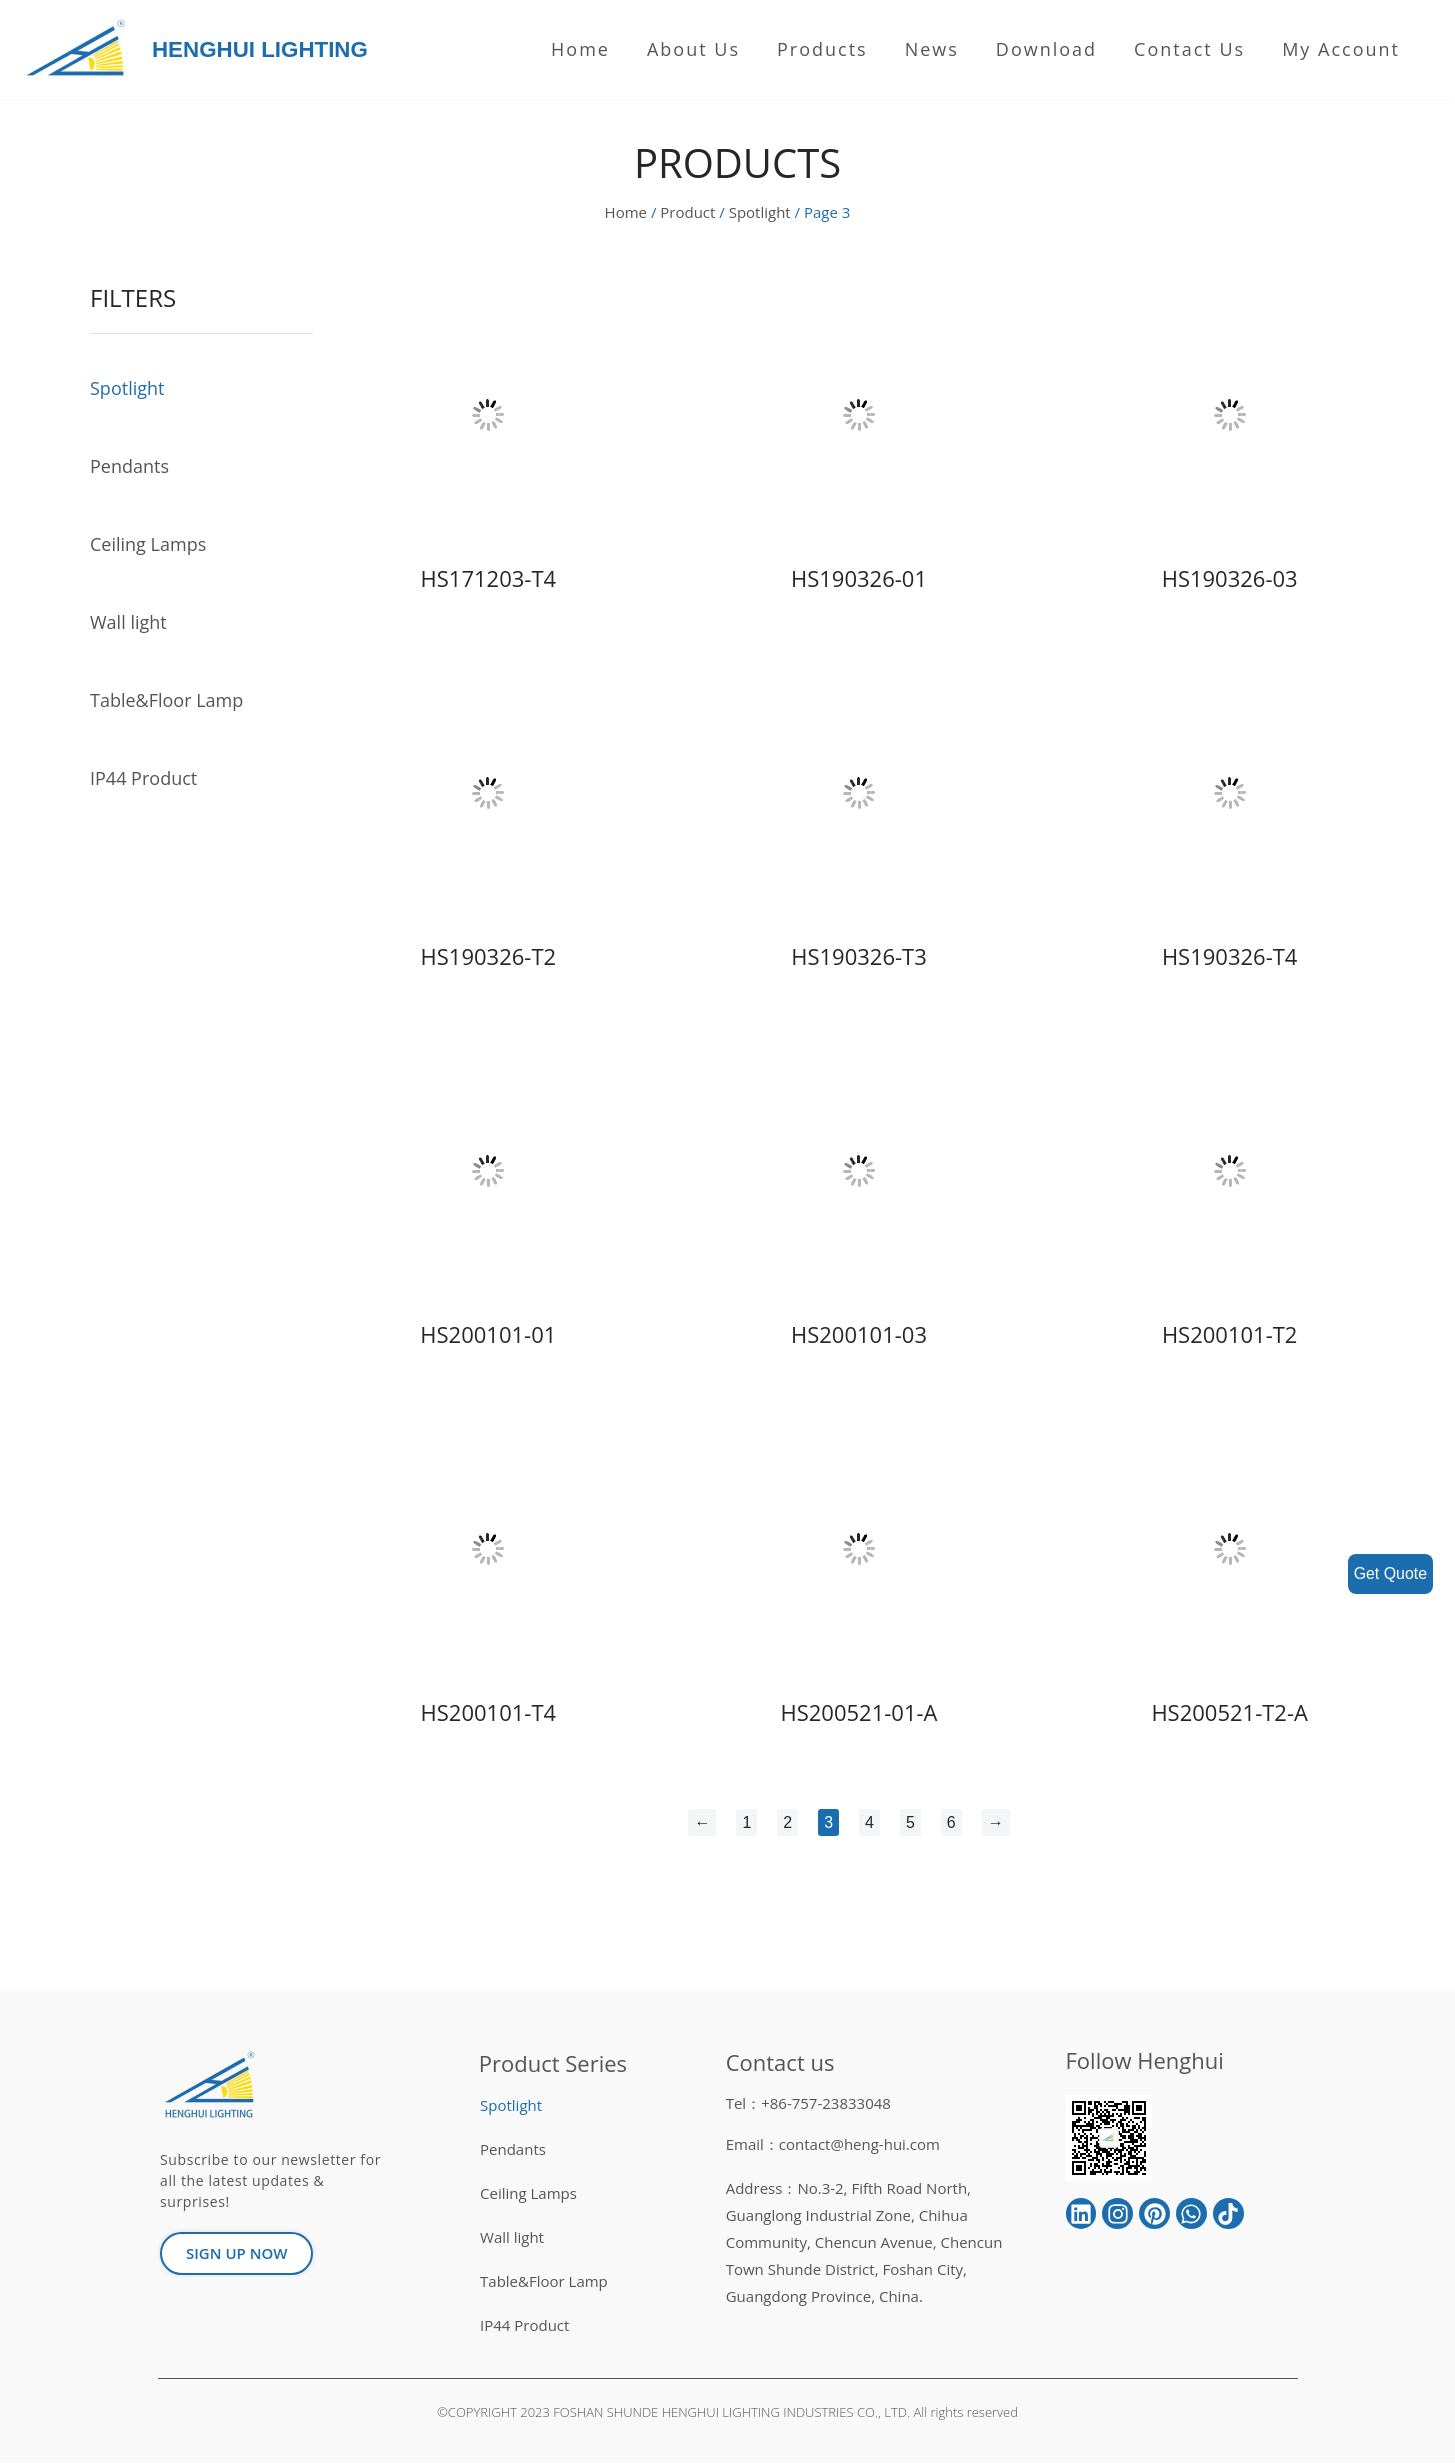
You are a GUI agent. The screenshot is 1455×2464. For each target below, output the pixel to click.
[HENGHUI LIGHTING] (80, 49)
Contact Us (1189, 49)
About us (693, 49)
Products (822, 49)
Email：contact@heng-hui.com (833, 2145)
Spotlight (760, 212)
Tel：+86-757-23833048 (808, 2104)
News (932, 49)
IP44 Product (143, 779)
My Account (1341, 49)
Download (1046, 49)
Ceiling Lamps (148, 545)
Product (687, 212)
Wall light (128, 623)
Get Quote (1390, 1573)
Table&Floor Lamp (166, 701)
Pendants (129, 467)
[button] (236, 2254)
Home (580, 49)
